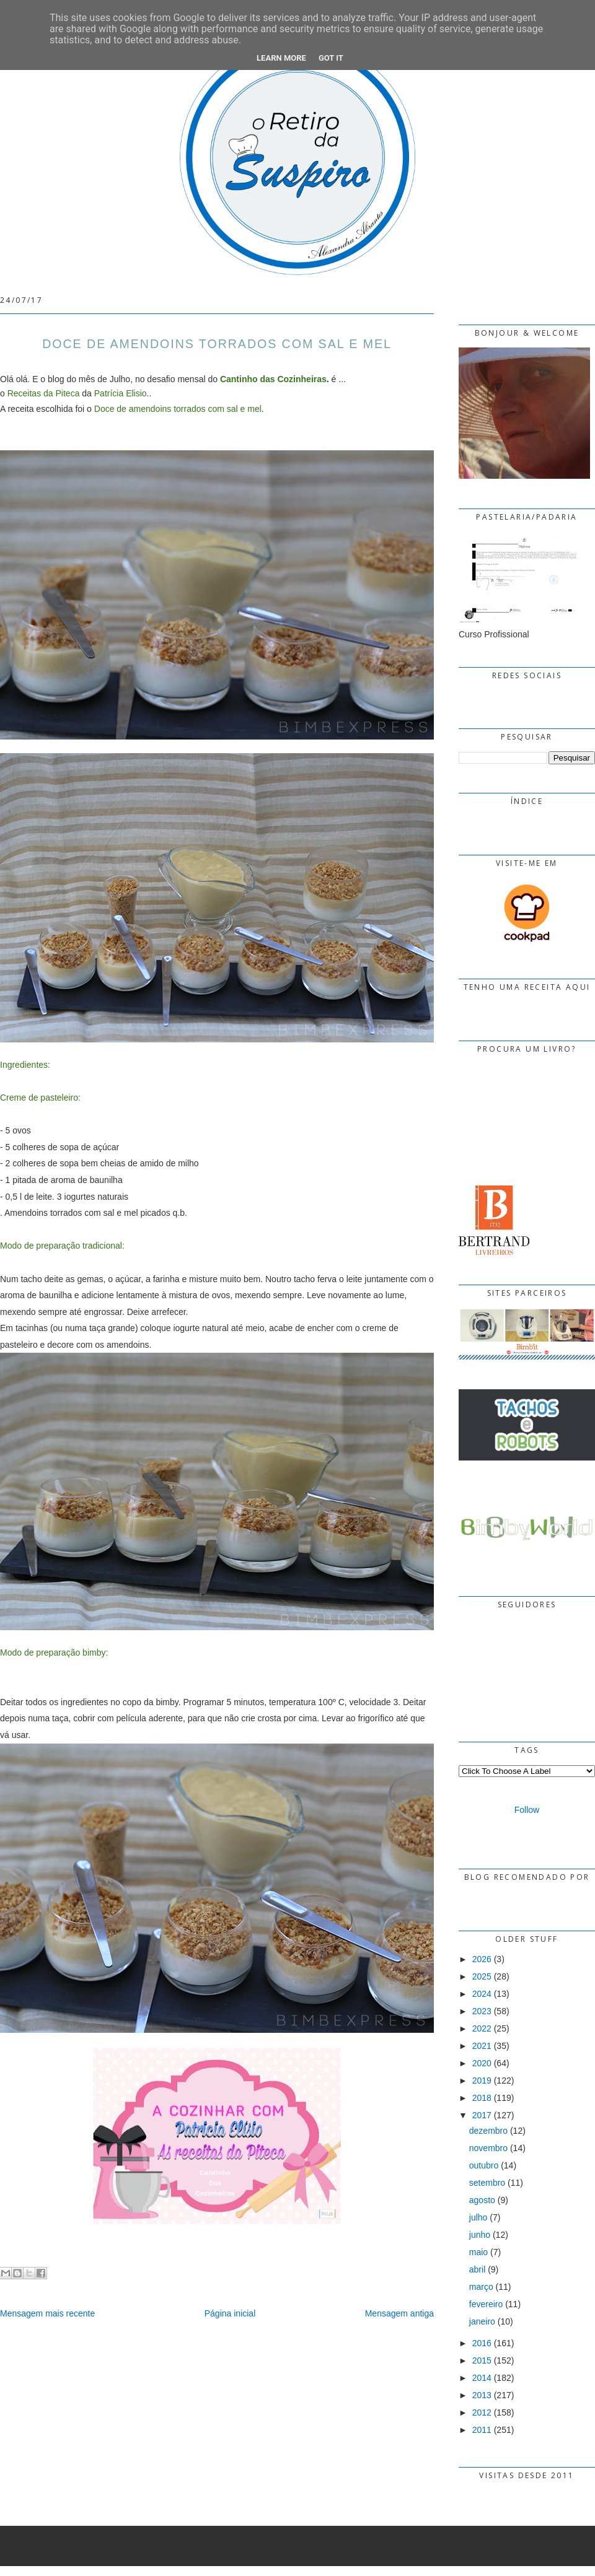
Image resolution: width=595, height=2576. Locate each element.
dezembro (488, 2131)
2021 (481, 2046)
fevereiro (486, 2304)
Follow (526, 1810)
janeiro (482, 2321)
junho (479, 2235)
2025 (481, 1976)
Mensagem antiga (399, 2313)
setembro (487, 2183)
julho (478, 2217)
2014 (481, 2378)
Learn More (281, 58)
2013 (481, 2395)
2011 (481, 2430)
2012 (481, 2412)
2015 (481, 2360)
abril (477, 2269)
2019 (481, 2080)
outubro (483, 2165)
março (481, 2287)
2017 (481, 2115)
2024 (481, 1994)
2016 (481, 2343)
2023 (481, 2011)
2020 (481, 2063)
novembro (488, 2148)
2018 (481, 2098)
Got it (331, 58)
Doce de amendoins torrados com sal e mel (178, 409)
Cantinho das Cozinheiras (273, 379)
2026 (481, 1959)
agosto (482, 2200)
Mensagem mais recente (47, 2313)
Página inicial (230, 2313)
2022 (481, 2028)
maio (478, 2252)
